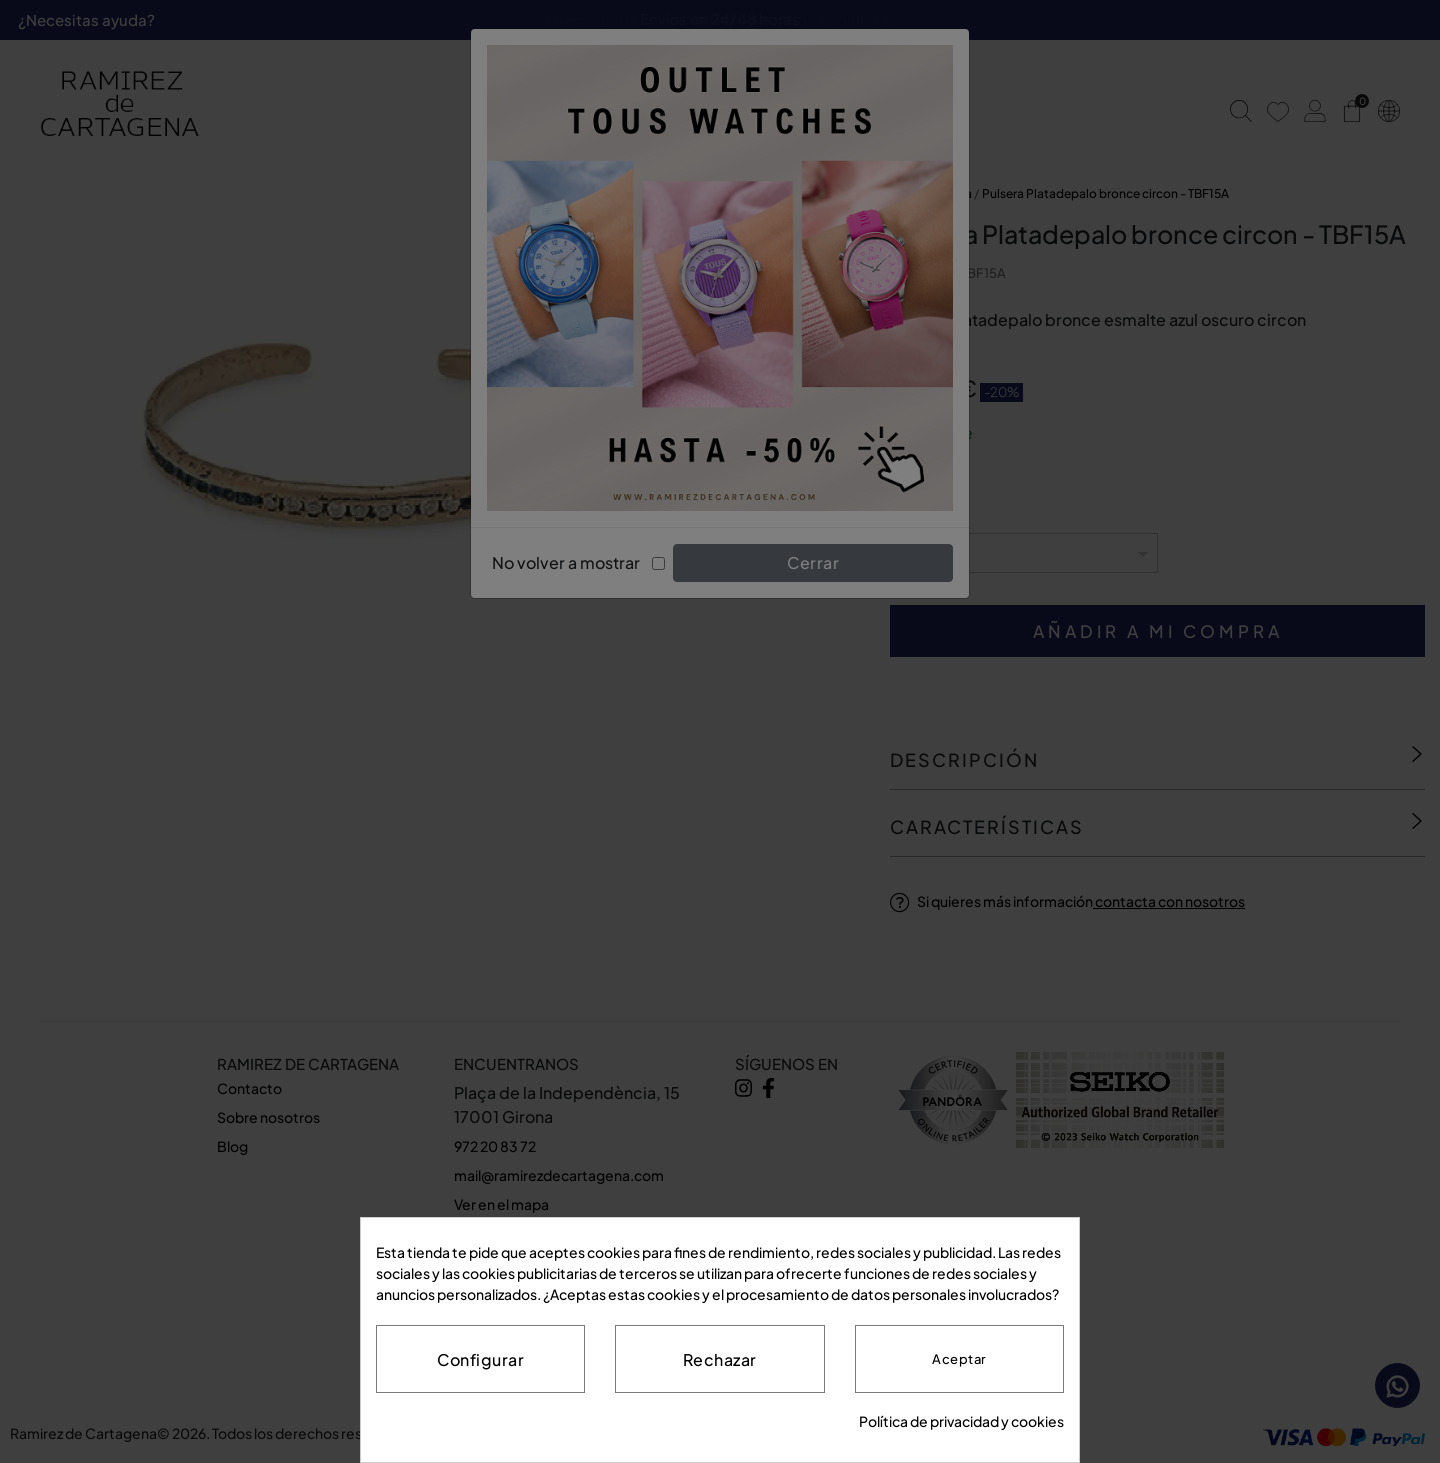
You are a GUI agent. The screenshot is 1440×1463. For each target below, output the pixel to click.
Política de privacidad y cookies (961, 1421)
